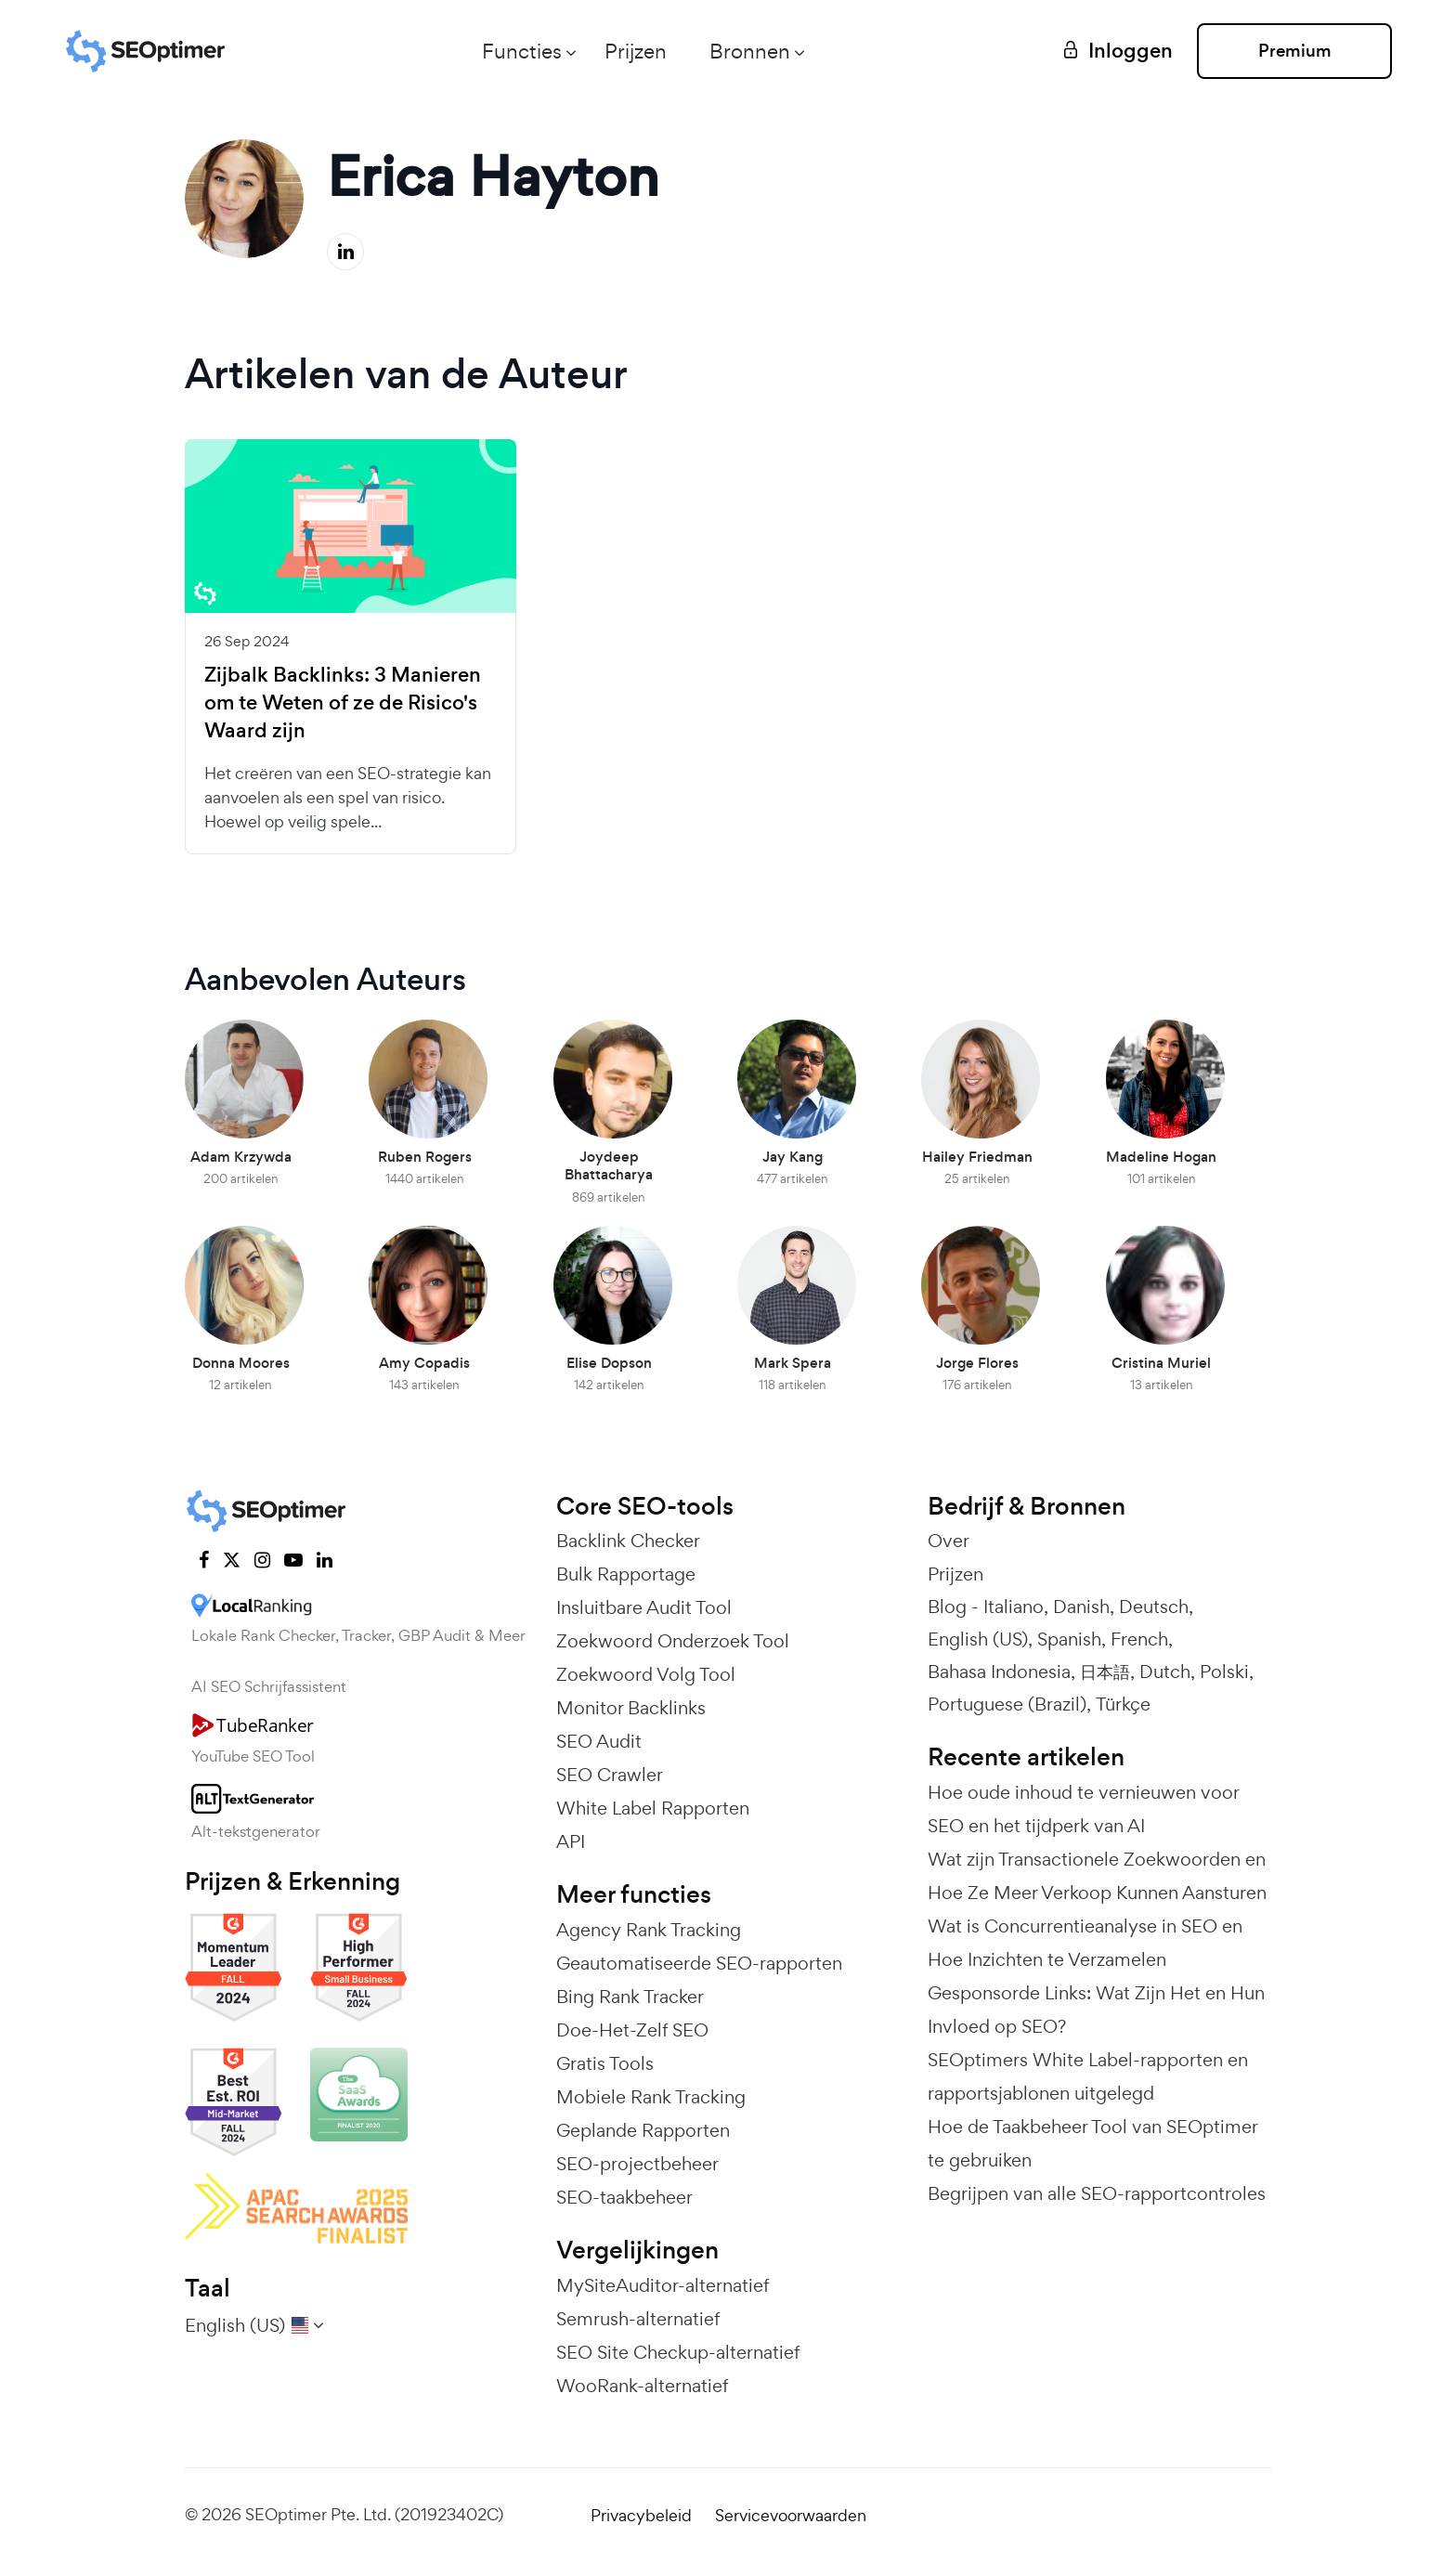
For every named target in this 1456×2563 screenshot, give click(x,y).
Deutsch (1154, 1606)
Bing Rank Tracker (630, 1996)
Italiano (1013, 1606)
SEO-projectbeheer (637, 2164)
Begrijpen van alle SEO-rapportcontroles (1097, 2193)
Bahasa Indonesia (999, 1671)
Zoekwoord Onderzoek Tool (672, 1641)
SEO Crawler (609, 1775)
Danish (1081, 1606)
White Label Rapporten (652, 1808)
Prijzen (635, 51)
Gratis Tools (605, 2063)
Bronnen (749, 51)
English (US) (978, 1639)
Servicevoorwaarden (790, 2515)
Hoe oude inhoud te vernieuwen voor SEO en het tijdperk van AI (1083, 1809)
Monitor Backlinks (631, 1708)
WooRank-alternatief (642, 2386)
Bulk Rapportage (626, 1574)
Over (948, 1541)
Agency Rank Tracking (648, 1930)
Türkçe (1123, 1704)
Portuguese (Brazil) (1007, 1704)
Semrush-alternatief (638, 2319)
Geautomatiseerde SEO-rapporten (699, 1963)
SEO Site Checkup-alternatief (678, 2352)
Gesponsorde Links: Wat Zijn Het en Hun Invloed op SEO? (1096, 2009)
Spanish (1069, 1639)
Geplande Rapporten (643, 2130)
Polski (1224, 1671)
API (570, 1841)
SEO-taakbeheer (624, 2197)
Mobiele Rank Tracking (651, 2097)
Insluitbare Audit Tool (644, 1607)
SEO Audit (599, 1741)
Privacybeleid (641, 2515)
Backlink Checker (628, 1541)
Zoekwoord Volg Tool (645, 1674)
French (1139, 1639)
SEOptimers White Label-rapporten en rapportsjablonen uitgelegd (1088, 2076)
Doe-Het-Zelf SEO (632, 2030)
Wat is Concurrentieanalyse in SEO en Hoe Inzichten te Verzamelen (1085, 1942)
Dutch (1164, 1671)
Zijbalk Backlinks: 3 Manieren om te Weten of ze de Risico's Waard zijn (342, 703)
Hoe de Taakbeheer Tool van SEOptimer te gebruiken (1092, 2143)
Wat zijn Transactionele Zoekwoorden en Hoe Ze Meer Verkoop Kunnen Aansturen (1097, 1876)
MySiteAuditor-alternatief (662, 2285)
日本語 (1105, 1671)
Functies (522, 51)
